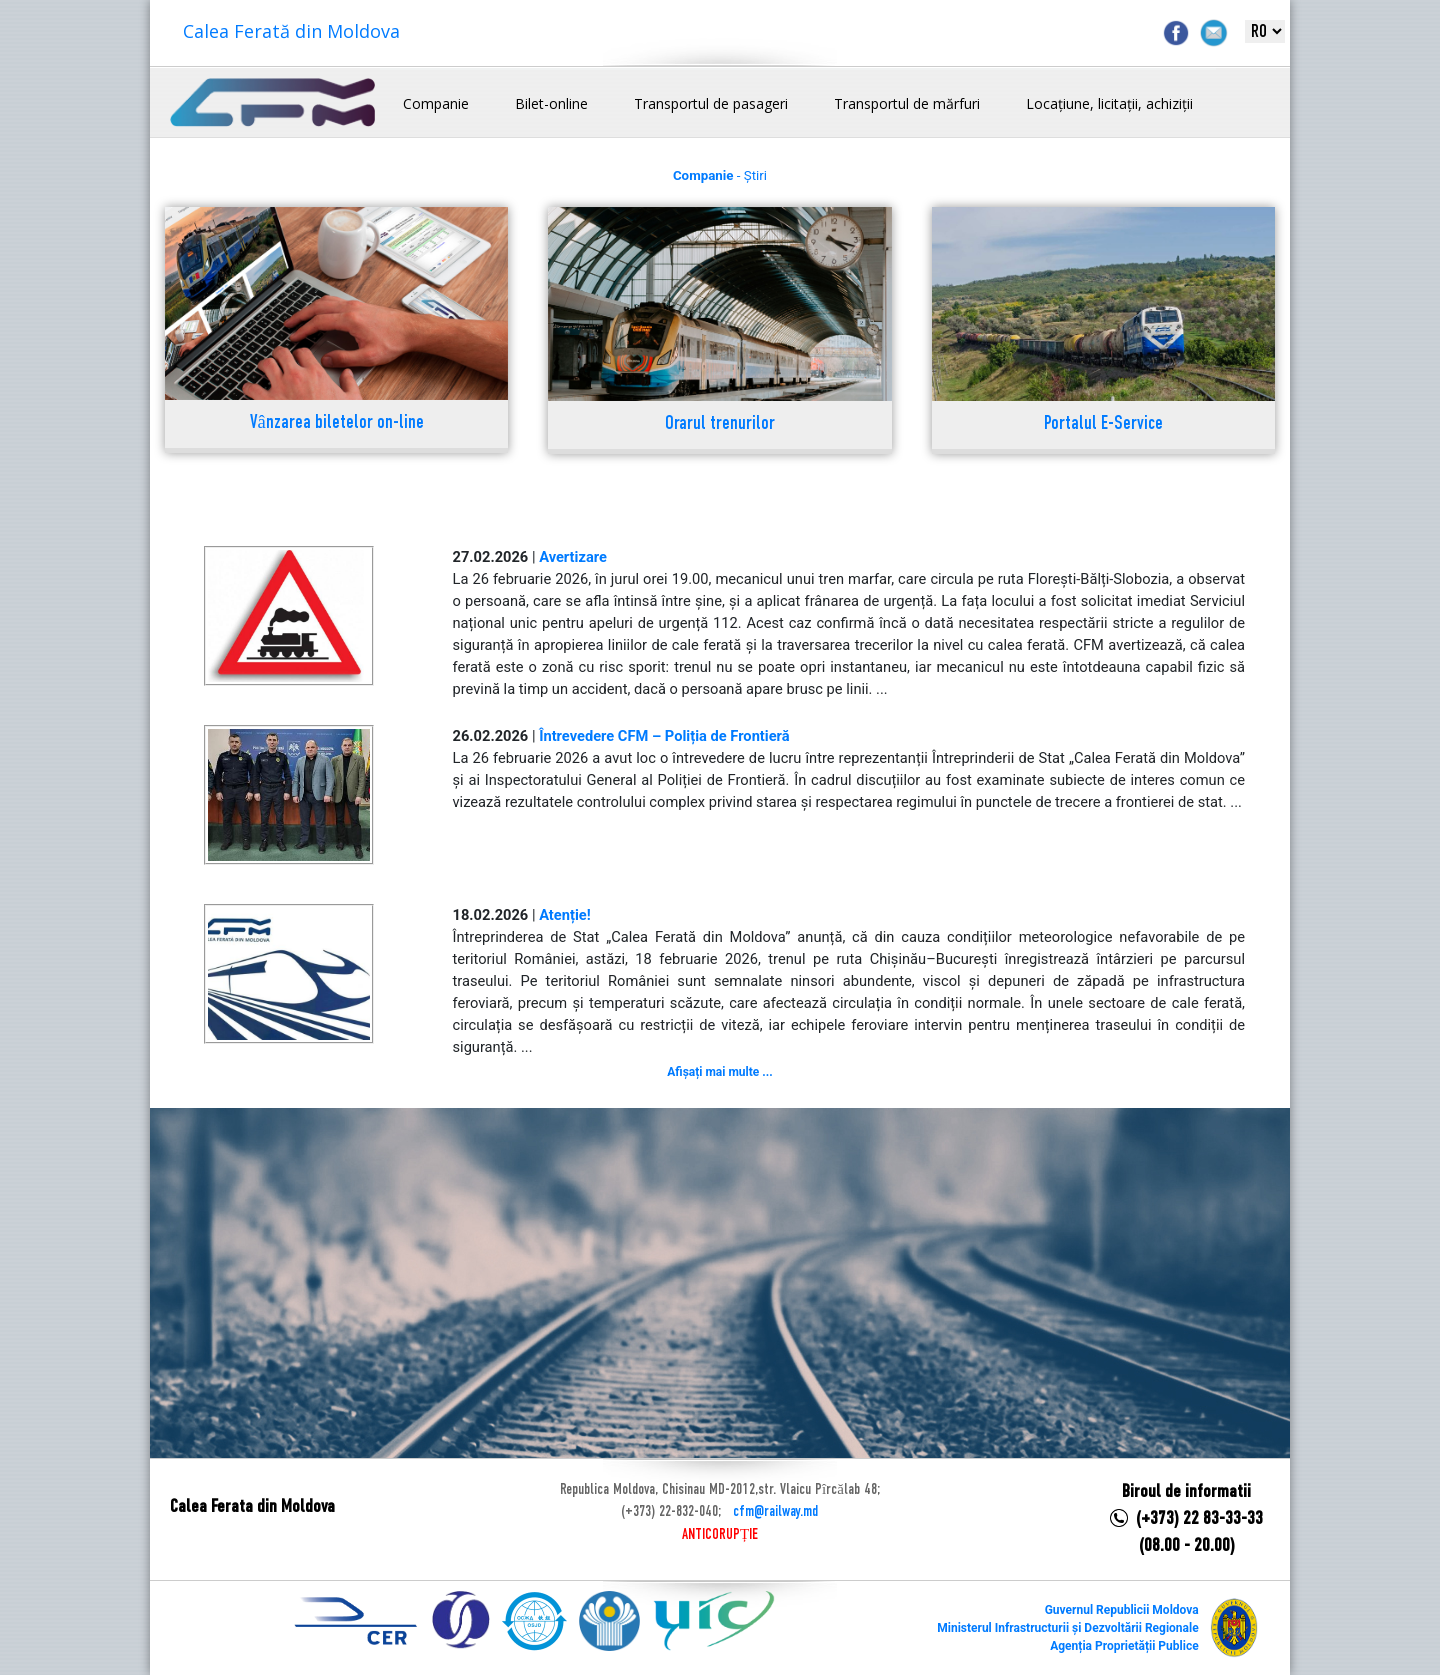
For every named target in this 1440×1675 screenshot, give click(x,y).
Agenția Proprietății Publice (1124, 1646)
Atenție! (565, 915)
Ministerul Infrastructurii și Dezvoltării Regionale (1067, 1628)
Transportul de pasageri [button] (711, 103)
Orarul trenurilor (720, 424)
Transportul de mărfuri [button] (907, 103)
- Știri (720, 175)
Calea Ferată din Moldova (291, 31)
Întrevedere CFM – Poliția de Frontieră (664, 736)
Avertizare (573, 557)
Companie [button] (436, 103)
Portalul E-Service (1103, 424)
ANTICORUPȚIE (720, 1535)
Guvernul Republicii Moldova (1122, 1610)
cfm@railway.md (775, 1512)
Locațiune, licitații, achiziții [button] (1109, 103)
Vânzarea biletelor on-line (337, 423)
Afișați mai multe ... (719, 1072)
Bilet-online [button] (551, 103)
